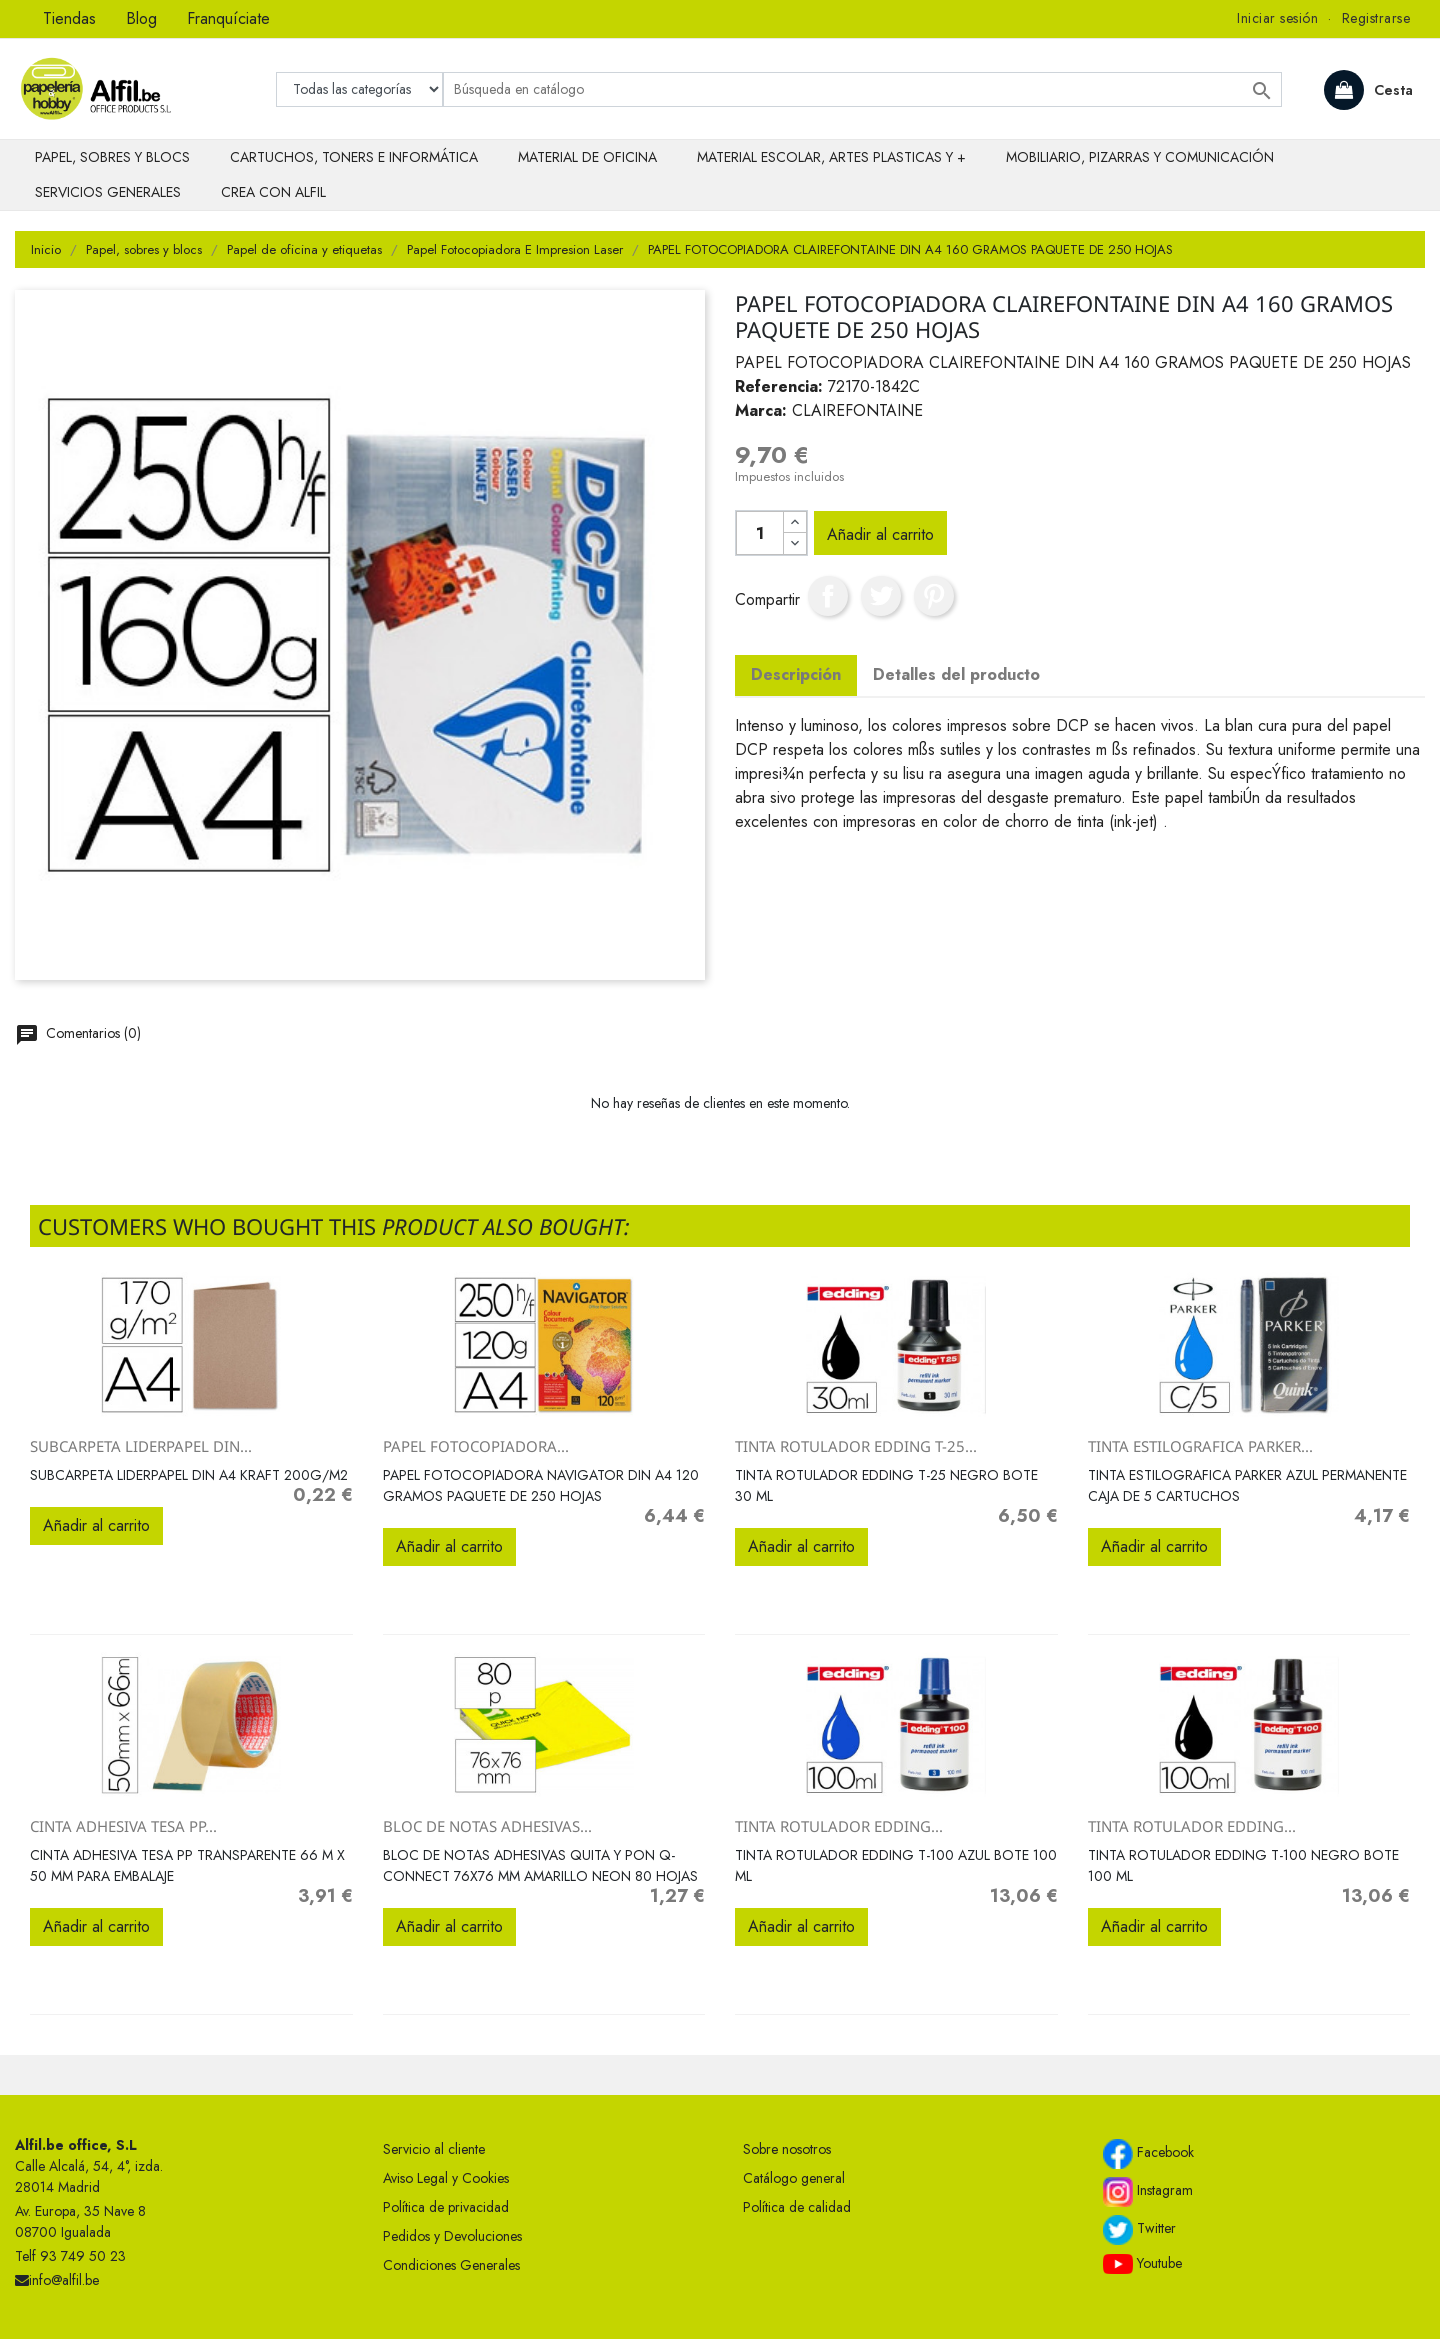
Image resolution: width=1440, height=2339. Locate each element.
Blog (141, 18)
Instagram (1148, 2192)
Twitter (1139, 2230)
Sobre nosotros (787, 2149)
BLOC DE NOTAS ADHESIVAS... (487, 1826)
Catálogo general (794, 2178)
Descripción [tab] (796, 674)
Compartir (828, 596)
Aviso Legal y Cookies (446, 2178)
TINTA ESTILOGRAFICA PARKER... (1200, 1446)
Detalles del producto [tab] (956, 674)
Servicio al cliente (434, 2149)
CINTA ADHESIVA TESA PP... (123, 1826)
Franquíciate (228, 18)
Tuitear (881, 596)
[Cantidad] (760, 533)
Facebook (1148, 2154)
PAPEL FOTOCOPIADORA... (476, 1446)
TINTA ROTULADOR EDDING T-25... (856, 1446)
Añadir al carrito (880, 534)
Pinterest (934, 596)
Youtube (1142, 2264)
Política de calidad (797, 2207)
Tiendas (69, 18)
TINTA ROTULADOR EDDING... (839, 1826)
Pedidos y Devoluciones (452, 2236)
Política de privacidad (446, 2207)
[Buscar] (862, 89)
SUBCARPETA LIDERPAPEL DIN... (141, 1446)
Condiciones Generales (451, 2265)
